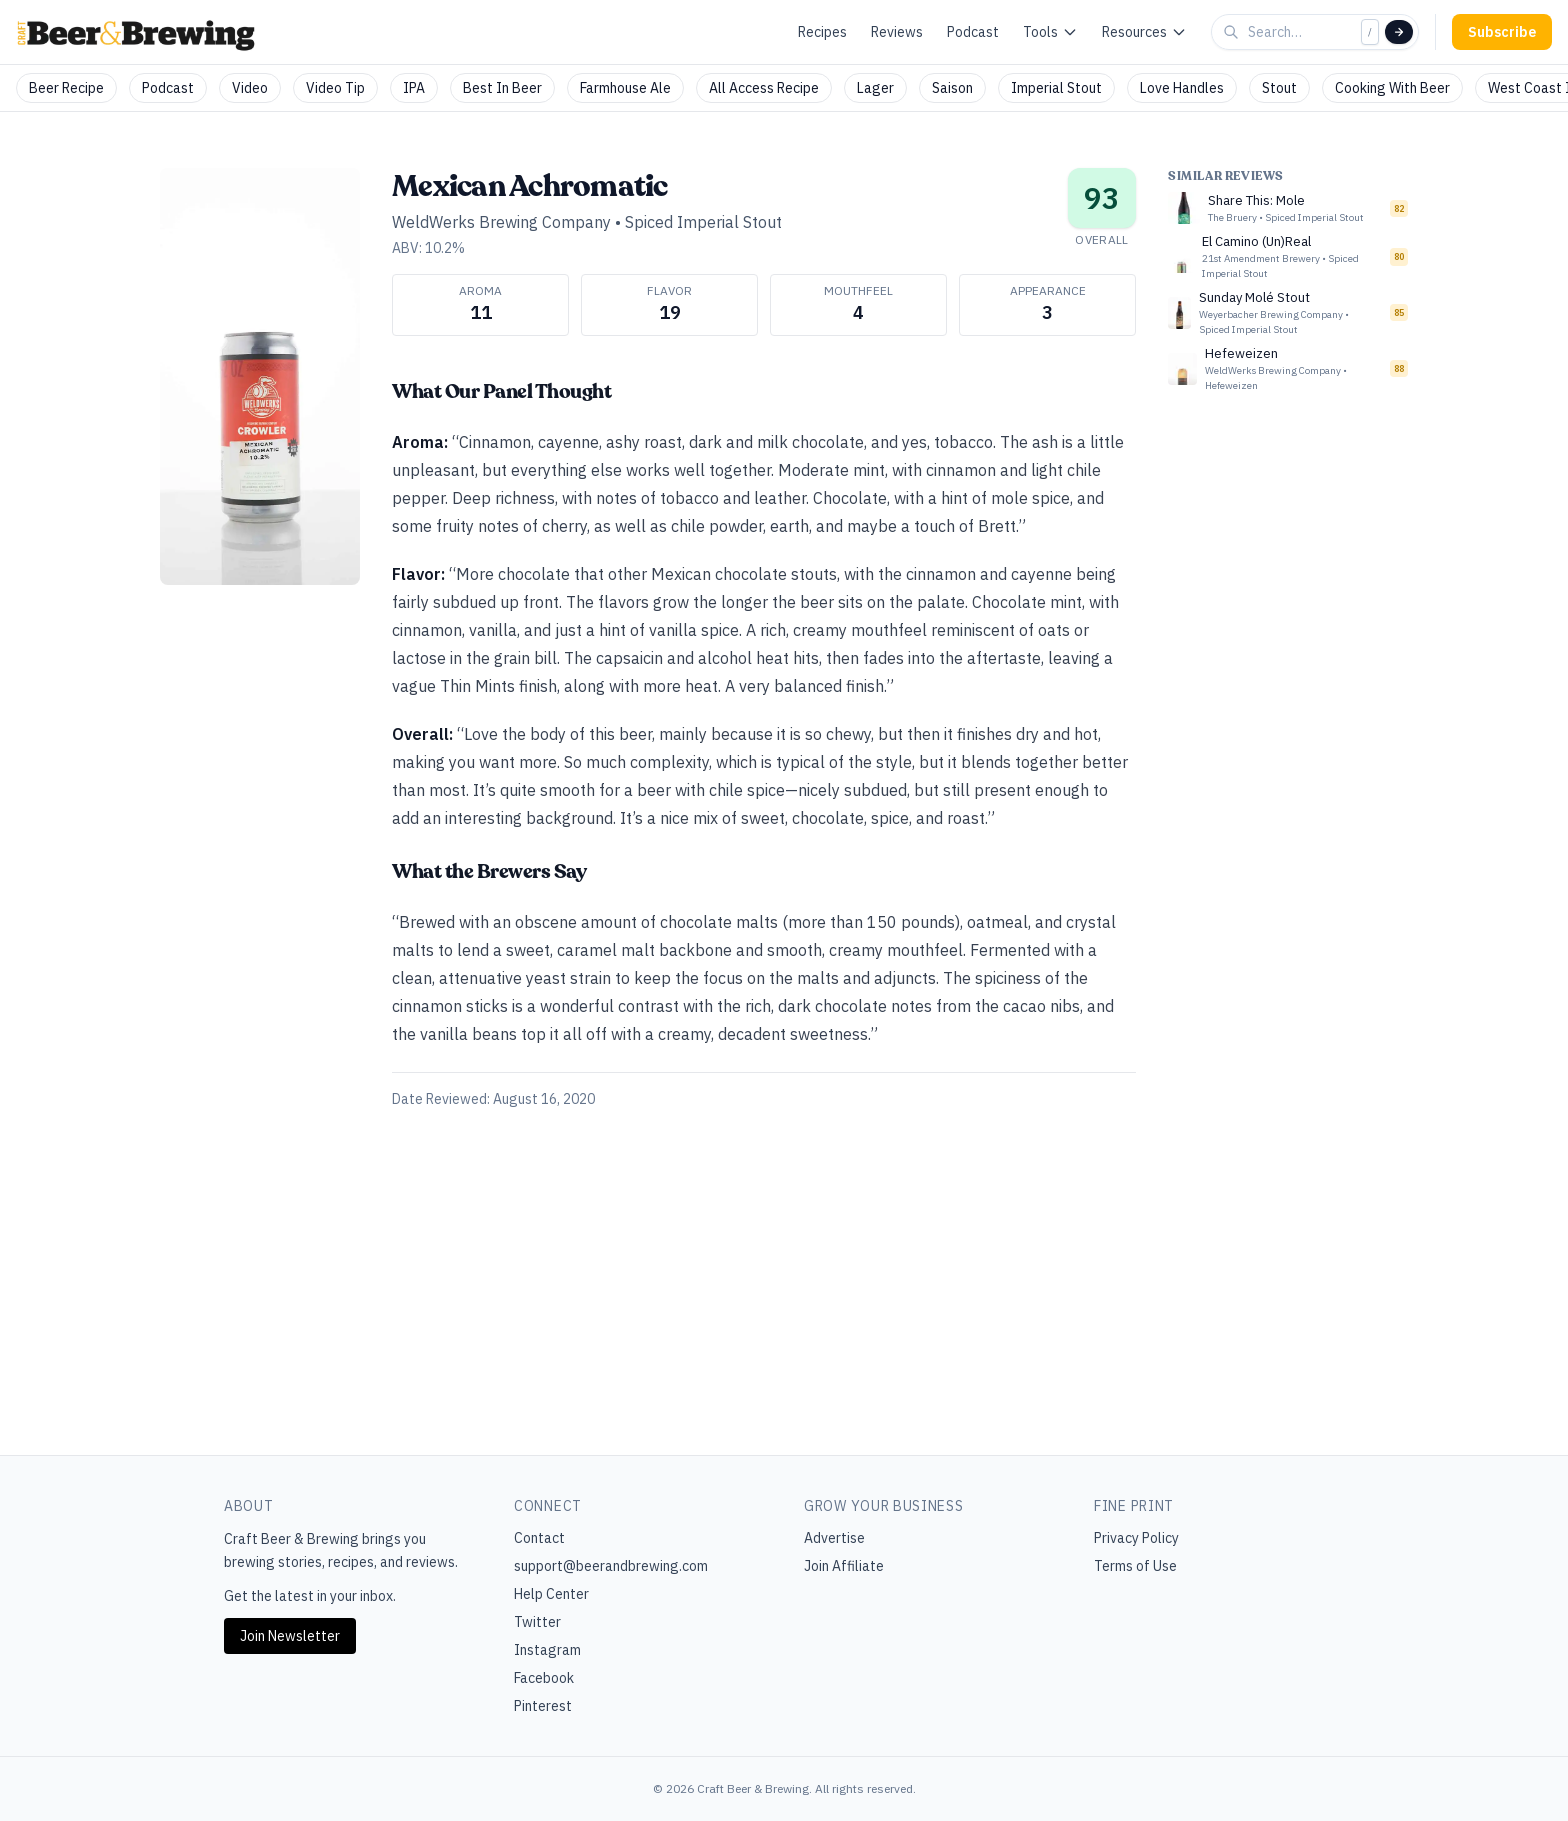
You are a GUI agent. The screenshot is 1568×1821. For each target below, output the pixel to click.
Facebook (544, 1678)
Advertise (834, 1538)
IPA (414, 88)
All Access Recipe (764, 88)
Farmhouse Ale (625, 88)
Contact (539, 1538)
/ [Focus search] (1370, 31)
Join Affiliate (844, 1566)
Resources (1144, 32)
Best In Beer (502, 88)
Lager (875, 88)
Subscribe (1502, 32)
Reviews (897, 32)
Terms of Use (1135, 1566)
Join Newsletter (290, 1636)
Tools (1050, 32)
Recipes (822, 32)
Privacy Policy (1136, 1538)
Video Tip (335, 88)
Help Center (551, 1594)
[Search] (1399, 32)
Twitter (537, 1622)
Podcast (973, 32)
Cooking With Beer (1392, 88)
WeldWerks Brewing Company (501, 222)
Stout (1279, 88)
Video (250, 88)
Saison (952, 88)
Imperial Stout (1056, 88)
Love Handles (1182, 88)
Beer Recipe (66, 88)
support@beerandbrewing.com (611, 1566)
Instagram (547, 1650)
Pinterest (543, 1706)
